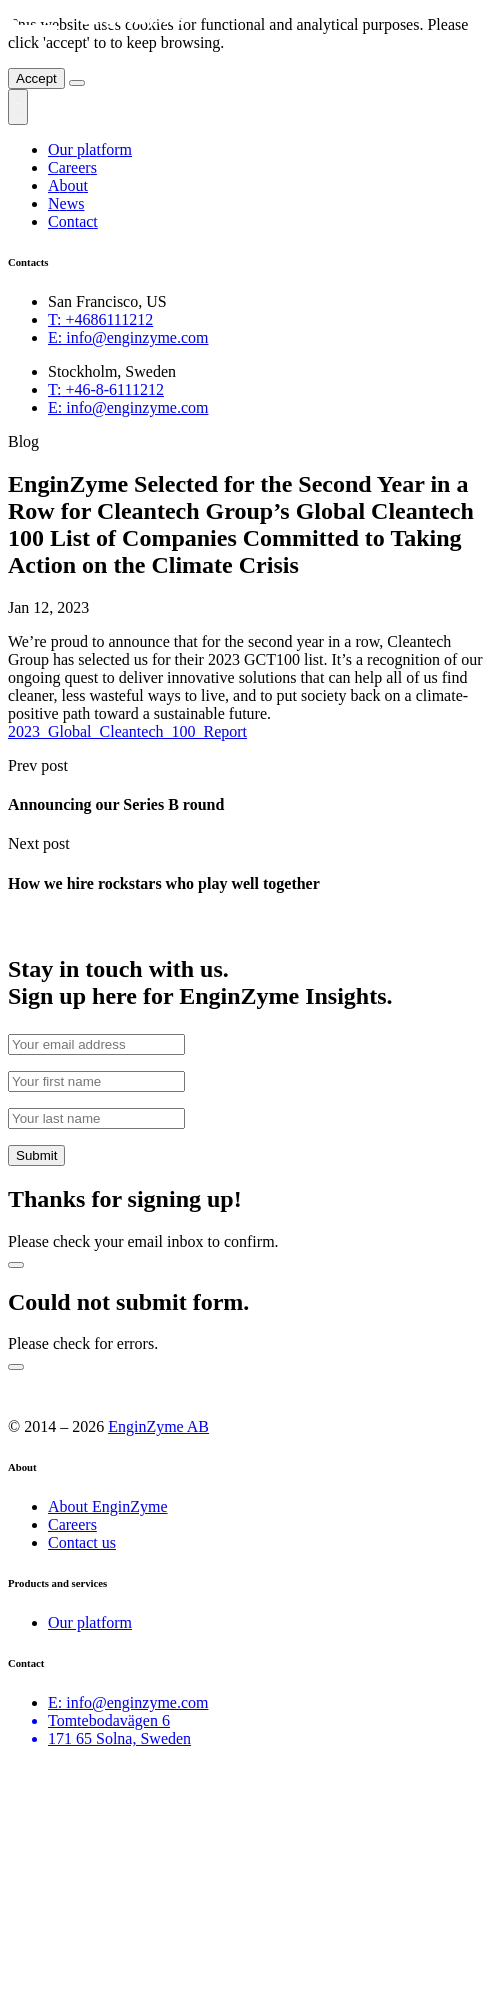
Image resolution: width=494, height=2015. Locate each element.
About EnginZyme (108, 1506)
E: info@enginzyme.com (128, 1702)
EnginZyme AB (158, 1426)
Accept (36, 78)
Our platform (90, 1622)
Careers (72, 1524)
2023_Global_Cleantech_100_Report (127, 731)
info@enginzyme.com (128, 337)
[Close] (77, 83)
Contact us (82, 1542)
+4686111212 (100, 319)
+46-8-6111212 (106, 389)
